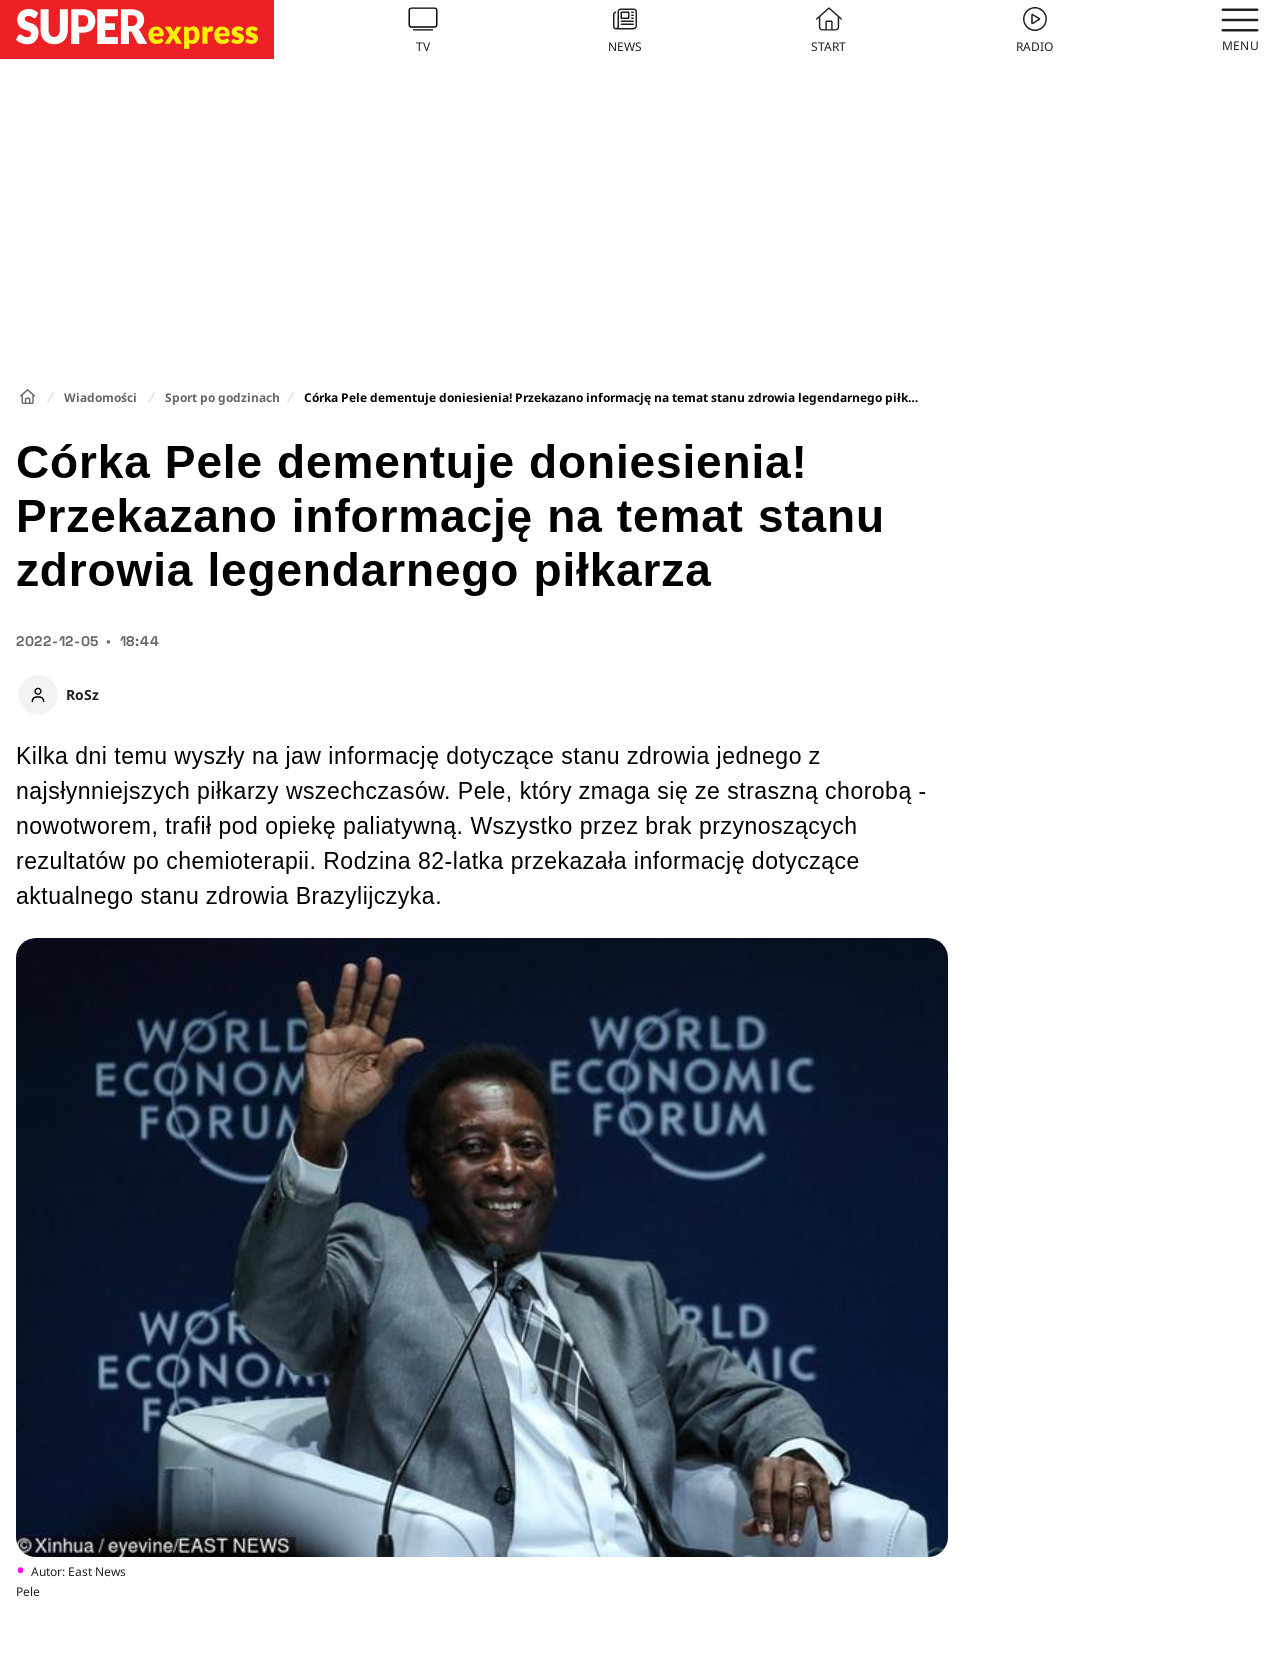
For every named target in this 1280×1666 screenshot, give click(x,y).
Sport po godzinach (222, 397)
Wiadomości (100, 397)
